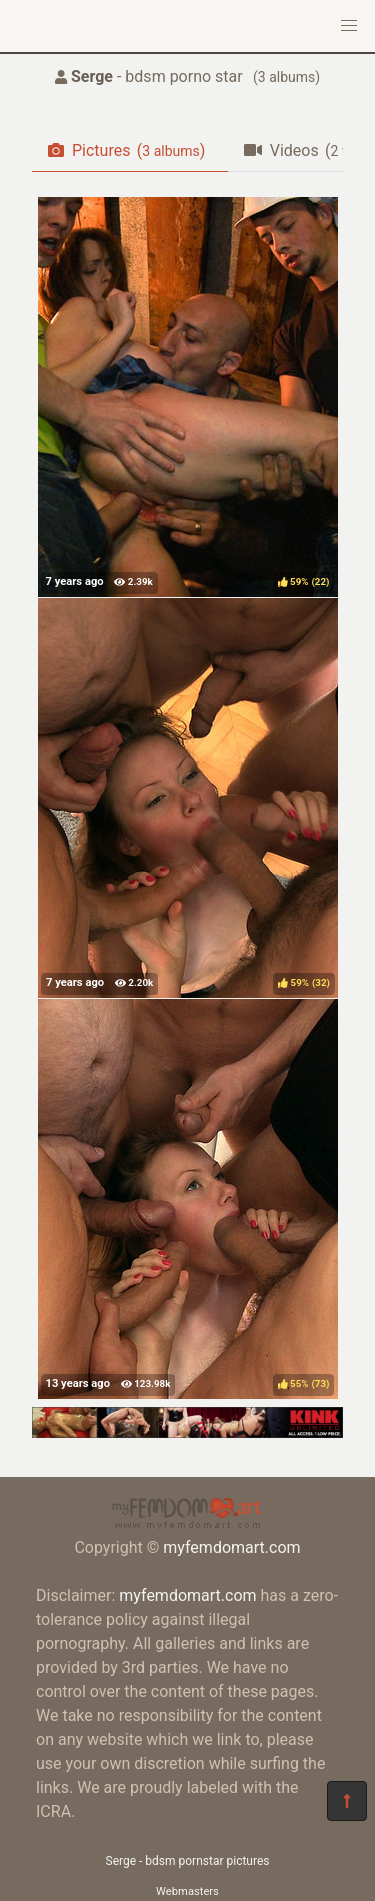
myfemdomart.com (231, 1547)
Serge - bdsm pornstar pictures (188, 1861)
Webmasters (187, 1891)
